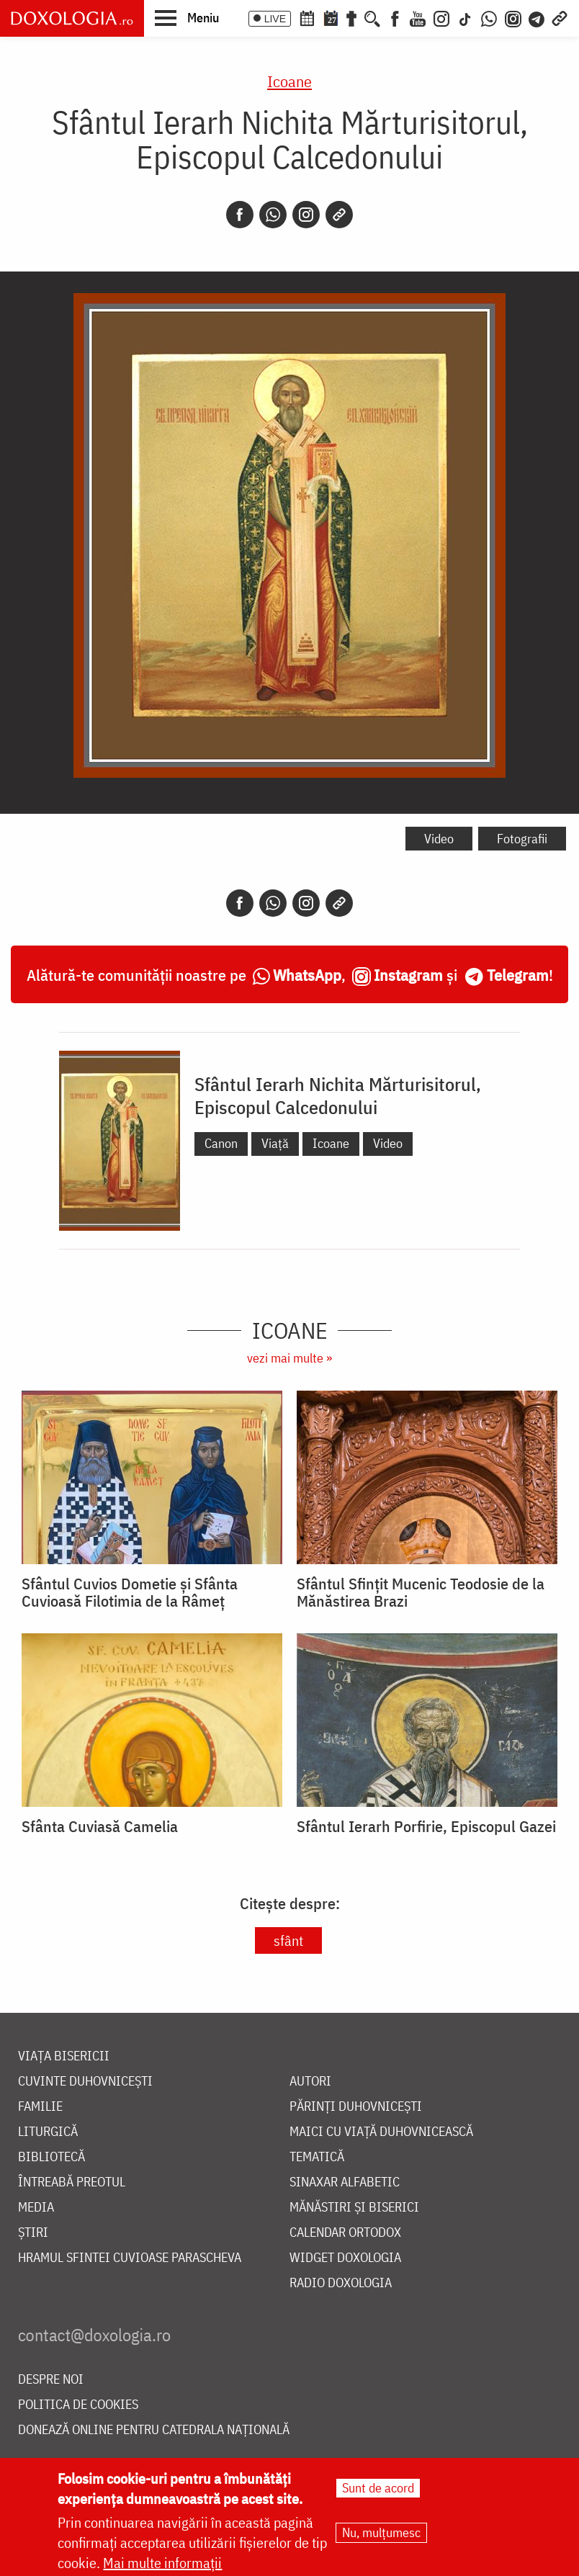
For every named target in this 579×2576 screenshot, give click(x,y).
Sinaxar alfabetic (345, 2182)
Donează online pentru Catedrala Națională (154, 2430)
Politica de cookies (78, 2405)
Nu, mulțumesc (381, 2532)
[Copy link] (339, 214)
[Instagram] (441, 17)
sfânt (288, 1940)
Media (36, 2207)
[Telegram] (537, 17)
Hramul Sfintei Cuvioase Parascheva (129, 2258)
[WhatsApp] (489, 17)
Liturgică (48, 2132)
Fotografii (522, 838)
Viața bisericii (63, 2056)
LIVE (275, 18)
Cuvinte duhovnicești (85, 2081)
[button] (187, 17)
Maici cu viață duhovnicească (381, 2132)
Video (439, 838)
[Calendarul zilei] (330, 17)
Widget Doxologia (345, 2258)
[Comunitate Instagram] (513, 17)
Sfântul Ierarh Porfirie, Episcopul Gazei (426, 1826)
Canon (221, 1143)
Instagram (408, 974)
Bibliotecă (51, 2157)
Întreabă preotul (71, 2182)
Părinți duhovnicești (356, 2106)
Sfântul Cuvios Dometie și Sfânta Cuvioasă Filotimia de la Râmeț (130, 1592)
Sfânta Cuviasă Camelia (100, 1826)
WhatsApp (307, 974)
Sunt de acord (378, 2487)
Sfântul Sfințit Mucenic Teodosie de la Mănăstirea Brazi (420, 1592)
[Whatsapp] (273, 214)
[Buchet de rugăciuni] (351, 17)
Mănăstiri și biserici (354, 2207)
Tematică (317, 2157)
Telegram (518, 974)
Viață (275, 1143)
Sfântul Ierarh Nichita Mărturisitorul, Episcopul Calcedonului (337, 1095)
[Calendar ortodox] (307, 17)
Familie (40, 2106)
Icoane (289, 81)
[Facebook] (395, 17)
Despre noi (51, 2379)
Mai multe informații (162, 2562)
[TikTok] (465, 17)
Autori (310, 2081)
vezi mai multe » (289, 1358)
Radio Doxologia (341, 2283)
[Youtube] (418, 17)
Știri (33, 2232)
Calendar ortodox (345, 2232)
